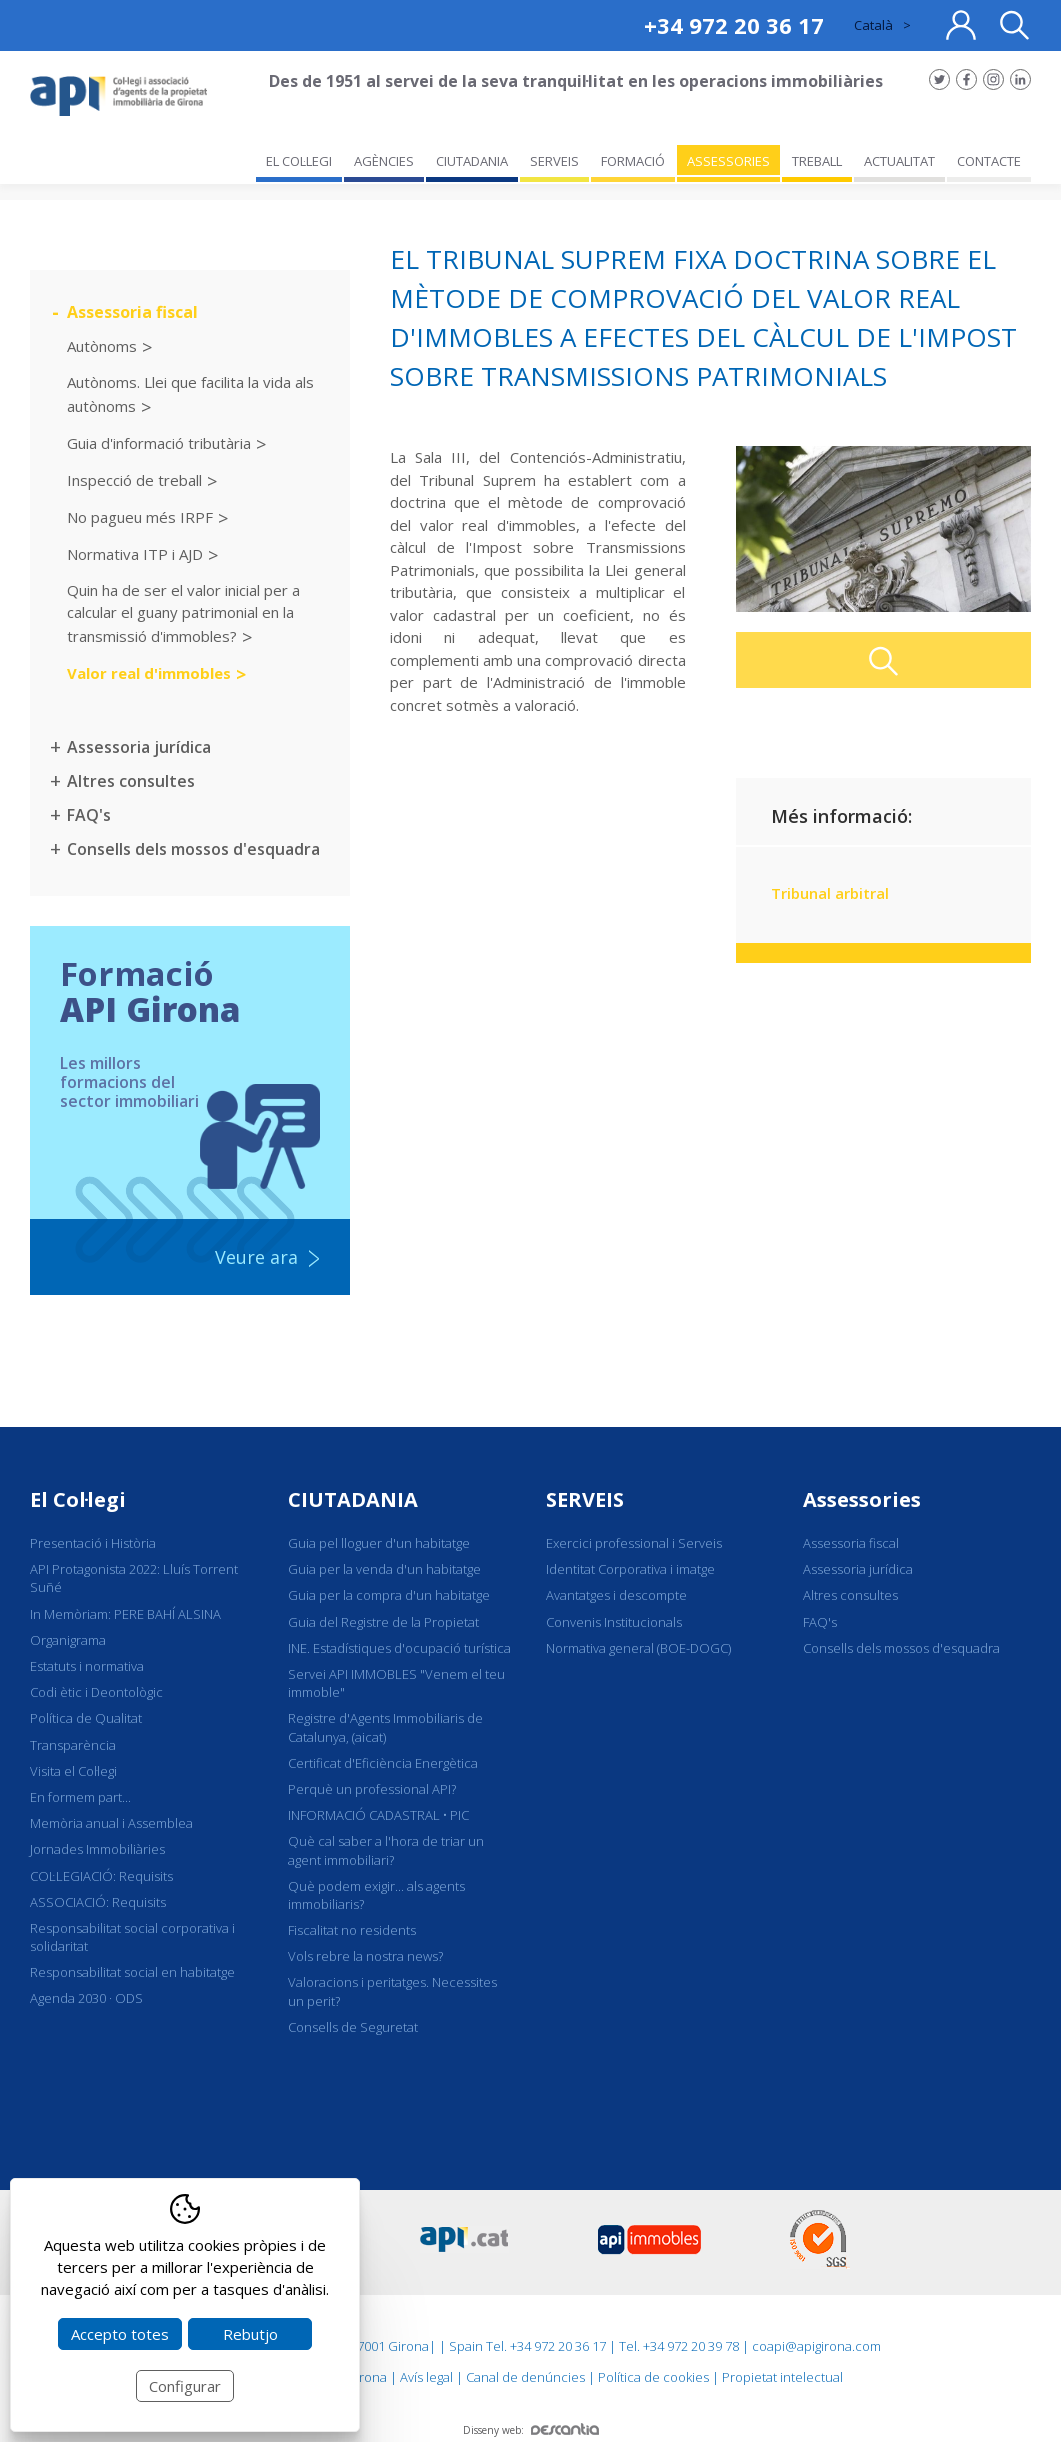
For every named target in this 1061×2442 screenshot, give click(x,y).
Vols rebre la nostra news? (365, 1956)
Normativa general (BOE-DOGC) (638, 1648)
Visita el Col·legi (73, 1771)
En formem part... (80, 1797)
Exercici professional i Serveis (634, 1543)
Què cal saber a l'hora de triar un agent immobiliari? (386, 1850)
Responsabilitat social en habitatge (132, 1972)
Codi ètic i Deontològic (96, 1692)
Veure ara (256, 1257)
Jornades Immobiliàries (97, 1849)
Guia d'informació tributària (159, 442)
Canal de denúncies (525, 2377)
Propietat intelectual (782, 2377)
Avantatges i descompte (616, 1595)
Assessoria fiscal (132, 312)
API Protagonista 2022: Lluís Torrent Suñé (134, 1578)
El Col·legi (78, 1499)
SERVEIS (585, 1499)
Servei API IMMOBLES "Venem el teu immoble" (396, 1683)
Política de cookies (653, 2377)
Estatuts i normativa (87, 1666)
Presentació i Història (93, 1543)
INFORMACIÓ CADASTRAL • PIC (378, 1815)
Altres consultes (131, 781)
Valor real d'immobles (149, 672)
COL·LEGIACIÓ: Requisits (101, 1876)
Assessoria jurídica (139, 747)
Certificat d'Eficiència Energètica (383, 1763)
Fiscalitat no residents (352, 1930)
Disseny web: (531, 2430)
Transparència (73, 1745)
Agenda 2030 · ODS (86, 1998)
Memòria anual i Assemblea (111, 1823)
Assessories (862, 1499)
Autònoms (102, 346)
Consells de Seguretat (353, 2027)
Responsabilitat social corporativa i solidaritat (132, 1937)
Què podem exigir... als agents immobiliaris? (376, 1895)
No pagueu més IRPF (140, 516)
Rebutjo (250, 2334)
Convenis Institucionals (614, 1622)
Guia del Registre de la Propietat (383, 1622)
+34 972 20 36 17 (734, 25)
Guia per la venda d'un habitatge (384, 1569)
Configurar (185, 2386)
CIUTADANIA (353, 1499)
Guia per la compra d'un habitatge (389, 1595)
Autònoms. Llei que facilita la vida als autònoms (190, 393)
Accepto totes (120, 2334)
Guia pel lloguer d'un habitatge (379, 1543)
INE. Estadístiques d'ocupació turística (399, 1648)
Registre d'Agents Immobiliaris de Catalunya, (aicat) (385, 1727)
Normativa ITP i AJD (135, 553)
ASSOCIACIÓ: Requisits (98, 1902)
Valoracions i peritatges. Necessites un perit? (392, 1991)
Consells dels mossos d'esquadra (193, 849)
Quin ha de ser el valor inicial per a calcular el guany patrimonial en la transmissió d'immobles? (183, 613)
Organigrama (68, 1640)
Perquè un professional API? (372, 1789)
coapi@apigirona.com (816, 2346)
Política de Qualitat (86, 1718)
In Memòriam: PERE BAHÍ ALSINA (125, 1614)
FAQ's (89, 815)
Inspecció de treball (134, 479)
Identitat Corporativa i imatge (630, 1569)
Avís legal (426, 2377)
